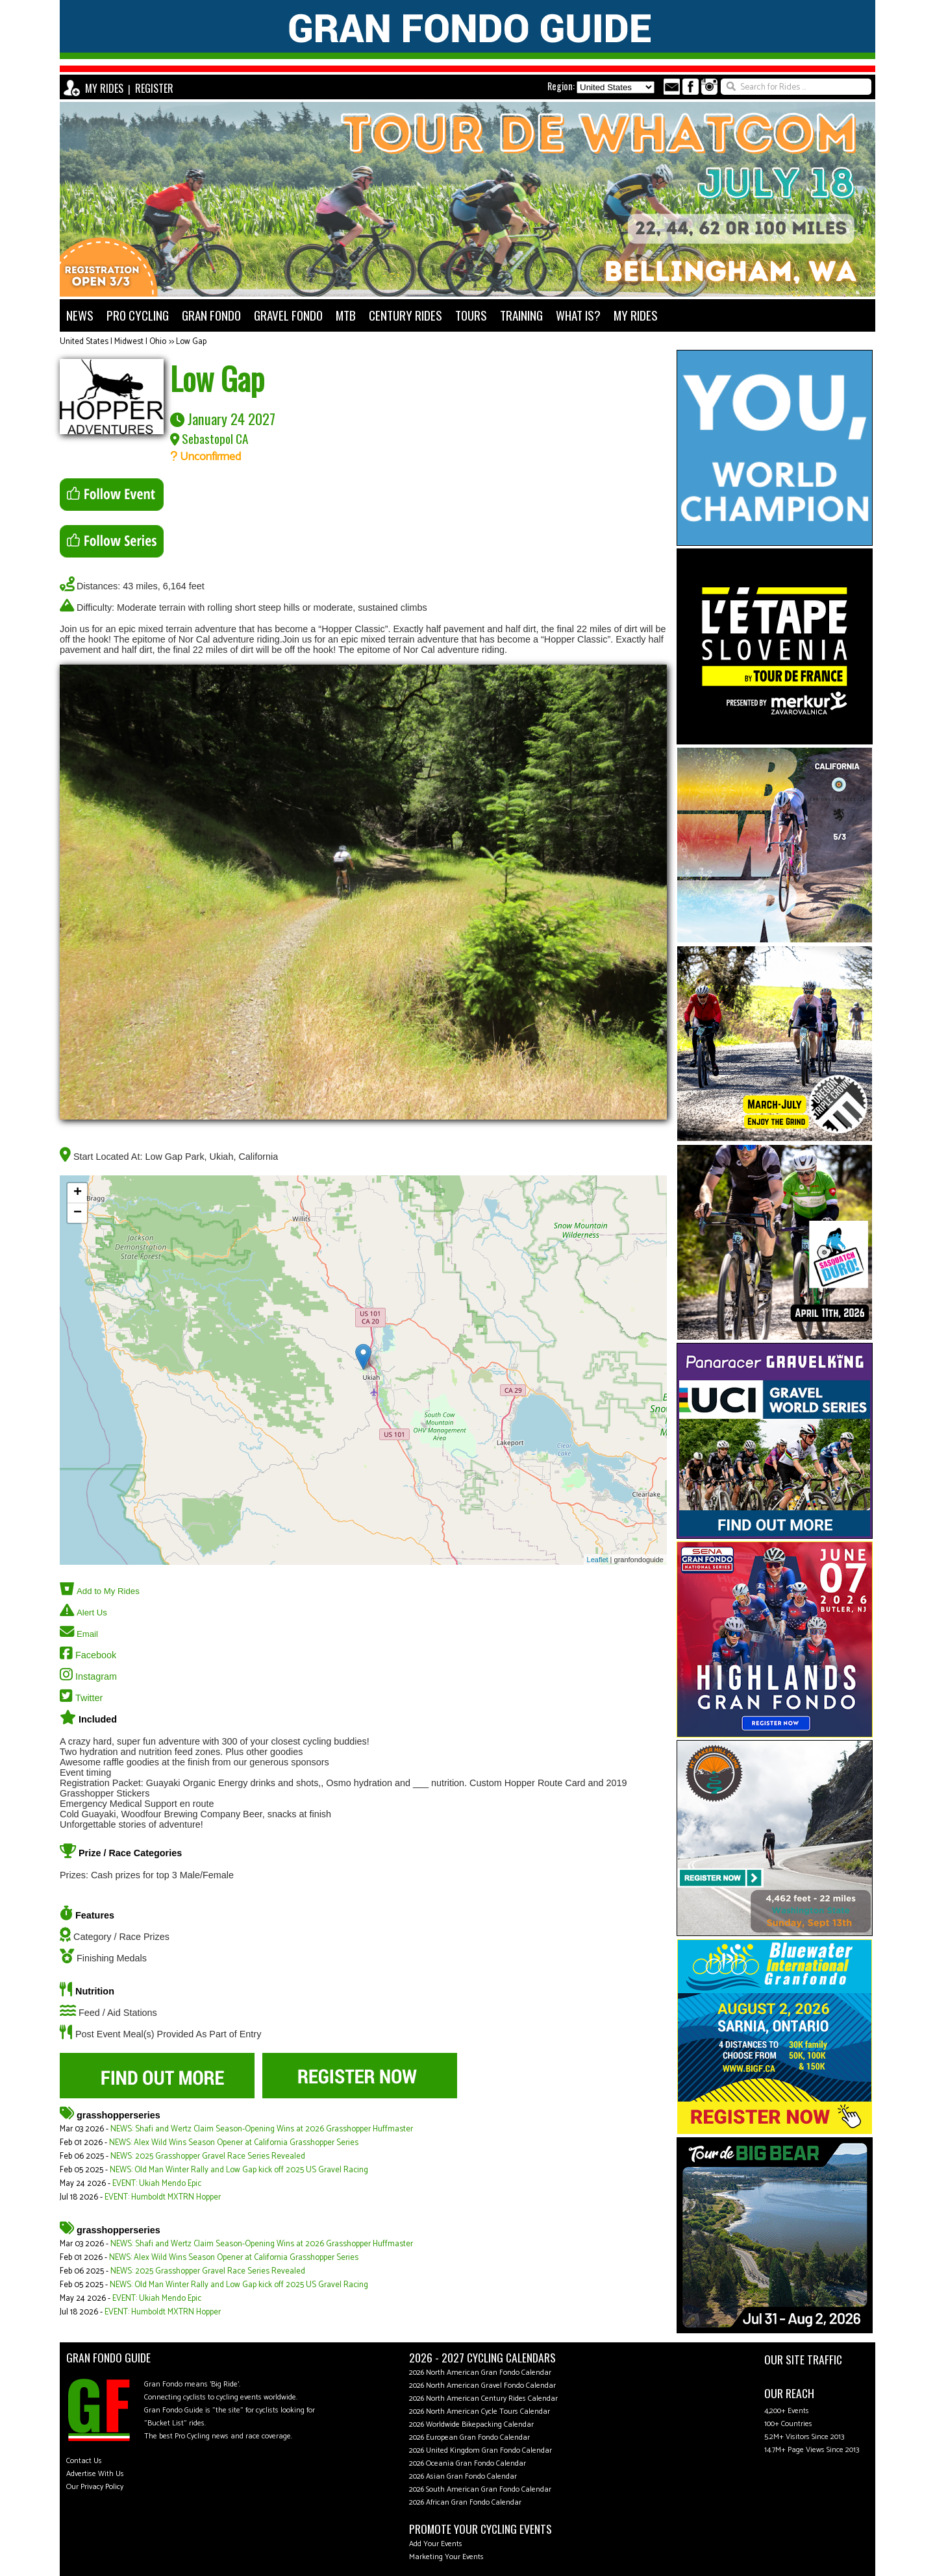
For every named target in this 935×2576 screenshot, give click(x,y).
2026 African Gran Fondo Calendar (465, 2502)
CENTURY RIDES (405, 315)
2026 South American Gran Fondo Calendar (480, 2489)
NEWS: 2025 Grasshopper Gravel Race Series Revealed (207, 2156)
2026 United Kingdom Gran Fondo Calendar (480, 2450)
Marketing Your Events (446, 2557)
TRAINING (521, 315)
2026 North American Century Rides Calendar (483, 2398)
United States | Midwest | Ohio (113, 342)
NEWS (80, 315)
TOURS (471, 315)
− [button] (77, 1213)
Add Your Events (435, 2544)
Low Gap (191, 342)
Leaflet (597, 1560)
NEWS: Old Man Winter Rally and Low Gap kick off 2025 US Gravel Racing (239, 2170)
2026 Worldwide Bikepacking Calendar (471, 2424)
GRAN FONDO (211, 315)
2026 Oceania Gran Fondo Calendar (467, 2463)
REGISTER (154, 88)
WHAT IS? (578, 315)
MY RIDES (104, 88)
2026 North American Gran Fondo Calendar (480, 2372)
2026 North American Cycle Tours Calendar (479, 2411)
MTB (346, 315)
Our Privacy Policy (94, 2487)
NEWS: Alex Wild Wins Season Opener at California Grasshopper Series (233, 2143)
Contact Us (84, 2461)
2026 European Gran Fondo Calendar (469, 2437)
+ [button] (77, 1193)
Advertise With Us (95, 2474)
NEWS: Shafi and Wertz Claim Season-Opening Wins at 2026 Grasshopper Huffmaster (261, 2129)
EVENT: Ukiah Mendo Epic (156, 2183)
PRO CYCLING (137, 315)
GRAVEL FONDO (288, 315)
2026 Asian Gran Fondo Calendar (463, 2476)
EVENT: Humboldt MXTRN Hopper (163, 2197)
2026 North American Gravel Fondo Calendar (482, 2385)
